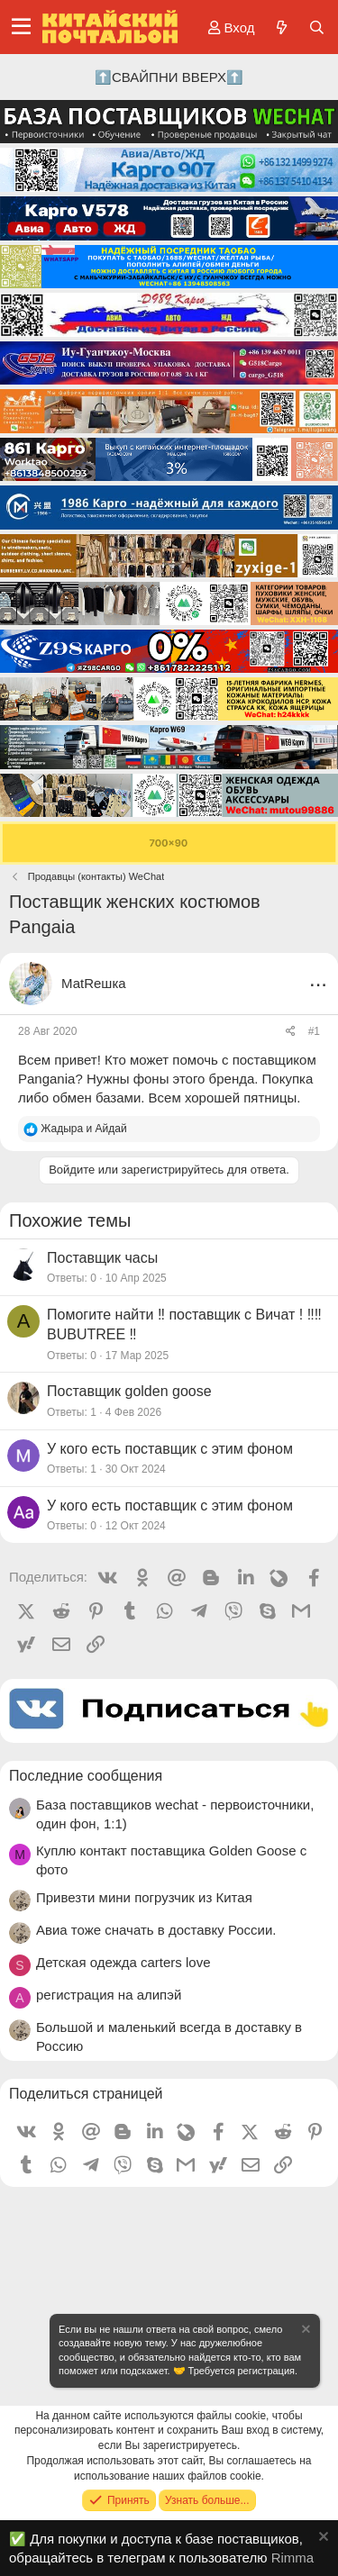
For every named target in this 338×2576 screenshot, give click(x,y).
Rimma (293, 2557)
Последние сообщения (85, 1775)
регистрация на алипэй (108, 1994)
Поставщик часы (102, 1257)
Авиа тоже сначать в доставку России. (156, 1929)
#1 (314, 1031)
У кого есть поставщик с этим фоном (170, 1448)
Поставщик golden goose (129, 1391)
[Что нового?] (280, 27)
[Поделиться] (290, 1031)
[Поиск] (316, 27)
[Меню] (21, 27)
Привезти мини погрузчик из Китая (144, 1897)
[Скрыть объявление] (304, 2331)
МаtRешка (93, 983)
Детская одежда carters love (123, 1962)
